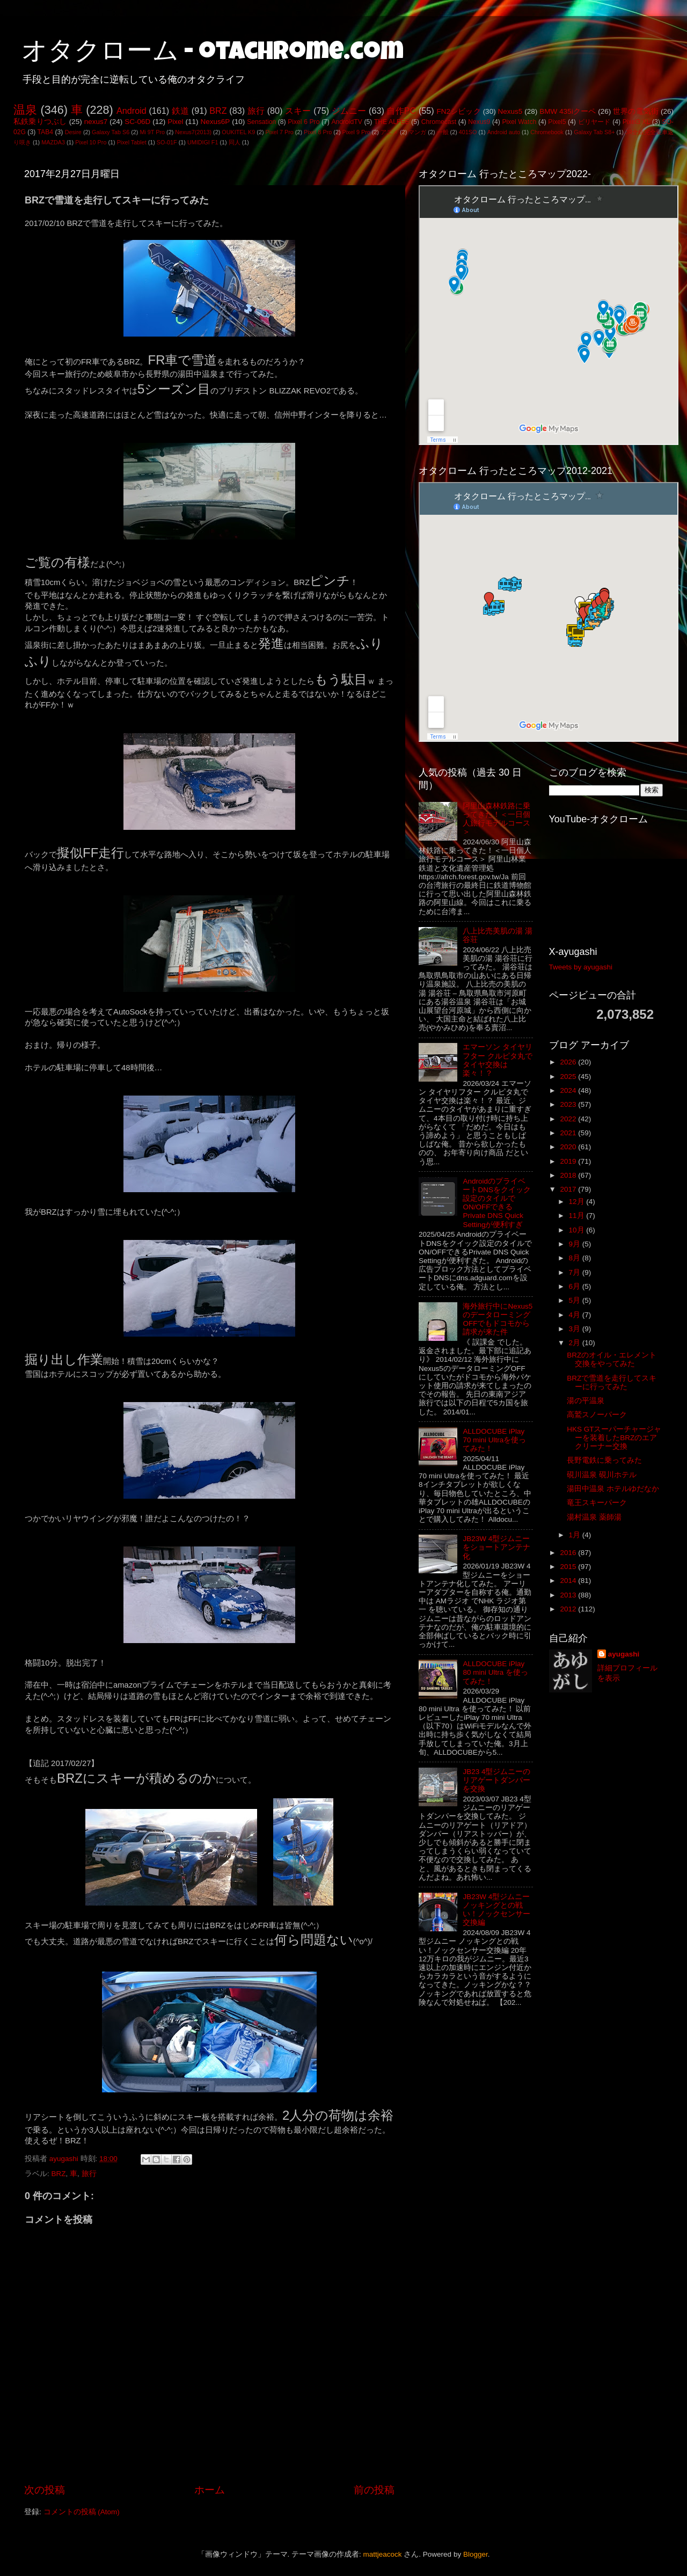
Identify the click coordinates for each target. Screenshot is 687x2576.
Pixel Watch (519, 122)
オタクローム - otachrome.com (212, 54)
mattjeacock (382, 2554)
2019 (569, 1161)
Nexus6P (215, 122)
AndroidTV (346, 122)
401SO (468, 132)
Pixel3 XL (637, 122)
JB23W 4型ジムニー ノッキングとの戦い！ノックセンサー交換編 (496, 1910)
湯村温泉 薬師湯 (594, 1517)
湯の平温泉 (585, 1401)
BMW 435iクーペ (567, 111)
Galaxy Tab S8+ (594, 132)
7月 (575, 1272)
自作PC (401, 110)
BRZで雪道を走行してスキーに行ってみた (611, 1382)
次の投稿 (44, 2489)
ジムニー (349, 110)
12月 (578, 1202)
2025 (569, 1076)
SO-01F (167, 142)
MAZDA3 (53, 142)
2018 (569, 1175)
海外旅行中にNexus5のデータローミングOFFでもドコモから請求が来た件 (497, 1319)
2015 (569, 1567)
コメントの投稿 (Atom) (81, 2512)
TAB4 (45, 132)
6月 (575, 1286)
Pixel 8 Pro (318, 132)
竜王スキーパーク (597, 1503)
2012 (569, 1609)
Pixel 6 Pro (303, 122)
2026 (569, 1062)
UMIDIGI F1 (202, 142)
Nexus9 (479, 122)
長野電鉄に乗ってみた (604, 1460)
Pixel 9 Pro (356, 132)
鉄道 (180, 110)
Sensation (261, 122)
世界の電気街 (636, 111)
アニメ (389, 132)
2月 (575, 1343)
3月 (575, 1329)
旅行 (256, 110)
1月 (575, 1535)
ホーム (209, 2489)
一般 (443, 132)
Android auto (503, 132)
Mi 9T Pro (152, 132)
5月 (575, 1300)
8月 (575, 1258)
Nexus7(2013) (193, 132)
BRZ (217, 110)
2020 (569, 1147)
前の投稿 (374, 2489)
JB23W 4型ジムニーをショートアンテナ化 (496, 1547)
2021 (569, 1133)
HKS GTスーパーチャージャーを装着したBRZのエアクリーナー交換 (614, 1437)
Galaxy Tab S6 (110, 132)
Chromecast (438, 122)
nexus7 (96, 122)
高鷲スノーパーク (597, 1415)
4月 (575, 1315)
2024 (569, 1090)
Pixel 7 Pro (280, 132)
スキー (298, 110)
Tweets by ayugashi (581, 967)
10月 (578, 1230)
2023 (569, 1104)
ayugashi (624, 1654)
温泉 (25, 109)
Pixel (175, 122)
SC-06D (137, 122)
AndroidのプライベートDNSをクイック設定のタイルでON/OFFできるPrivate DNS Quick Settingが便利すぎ (497, 1203)
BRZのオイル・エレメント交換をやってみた (611, 1359)
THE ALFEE (392, 122)
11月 (578, 1216)
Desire (73, 132)
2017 (569, 1189)
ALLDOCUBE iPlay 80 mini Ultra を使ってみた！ (495, 1672)
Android (131, 110)
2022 (569, 1119)
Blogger (475, 2554)
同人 (234, 142)
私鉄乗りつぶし (40, 122)
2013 (569, 1595)
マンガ (417, 132)
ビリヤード (594, 122)
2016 (569, 1553)
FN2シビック (458, 111)
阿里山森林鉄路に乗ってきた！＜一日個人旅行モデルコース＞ (496, 819)
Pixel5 (557, 122)
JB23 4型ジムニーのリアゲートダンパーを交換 (496, 1780)
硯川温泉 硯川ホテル (602, 1475)
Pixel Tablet (132, 142)
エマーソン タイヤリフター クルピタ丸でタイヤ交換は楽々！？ (497, 1060)
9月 (575, 1244)
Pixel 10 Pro (90, 142)
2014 (569, 1581)
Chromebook (547, 132)
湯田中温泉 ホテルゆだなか (613, 1489)
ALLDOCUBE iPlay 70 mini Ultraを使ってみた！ (494, 1440)
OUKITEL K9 (238, 132)
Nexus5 (510, 111)
